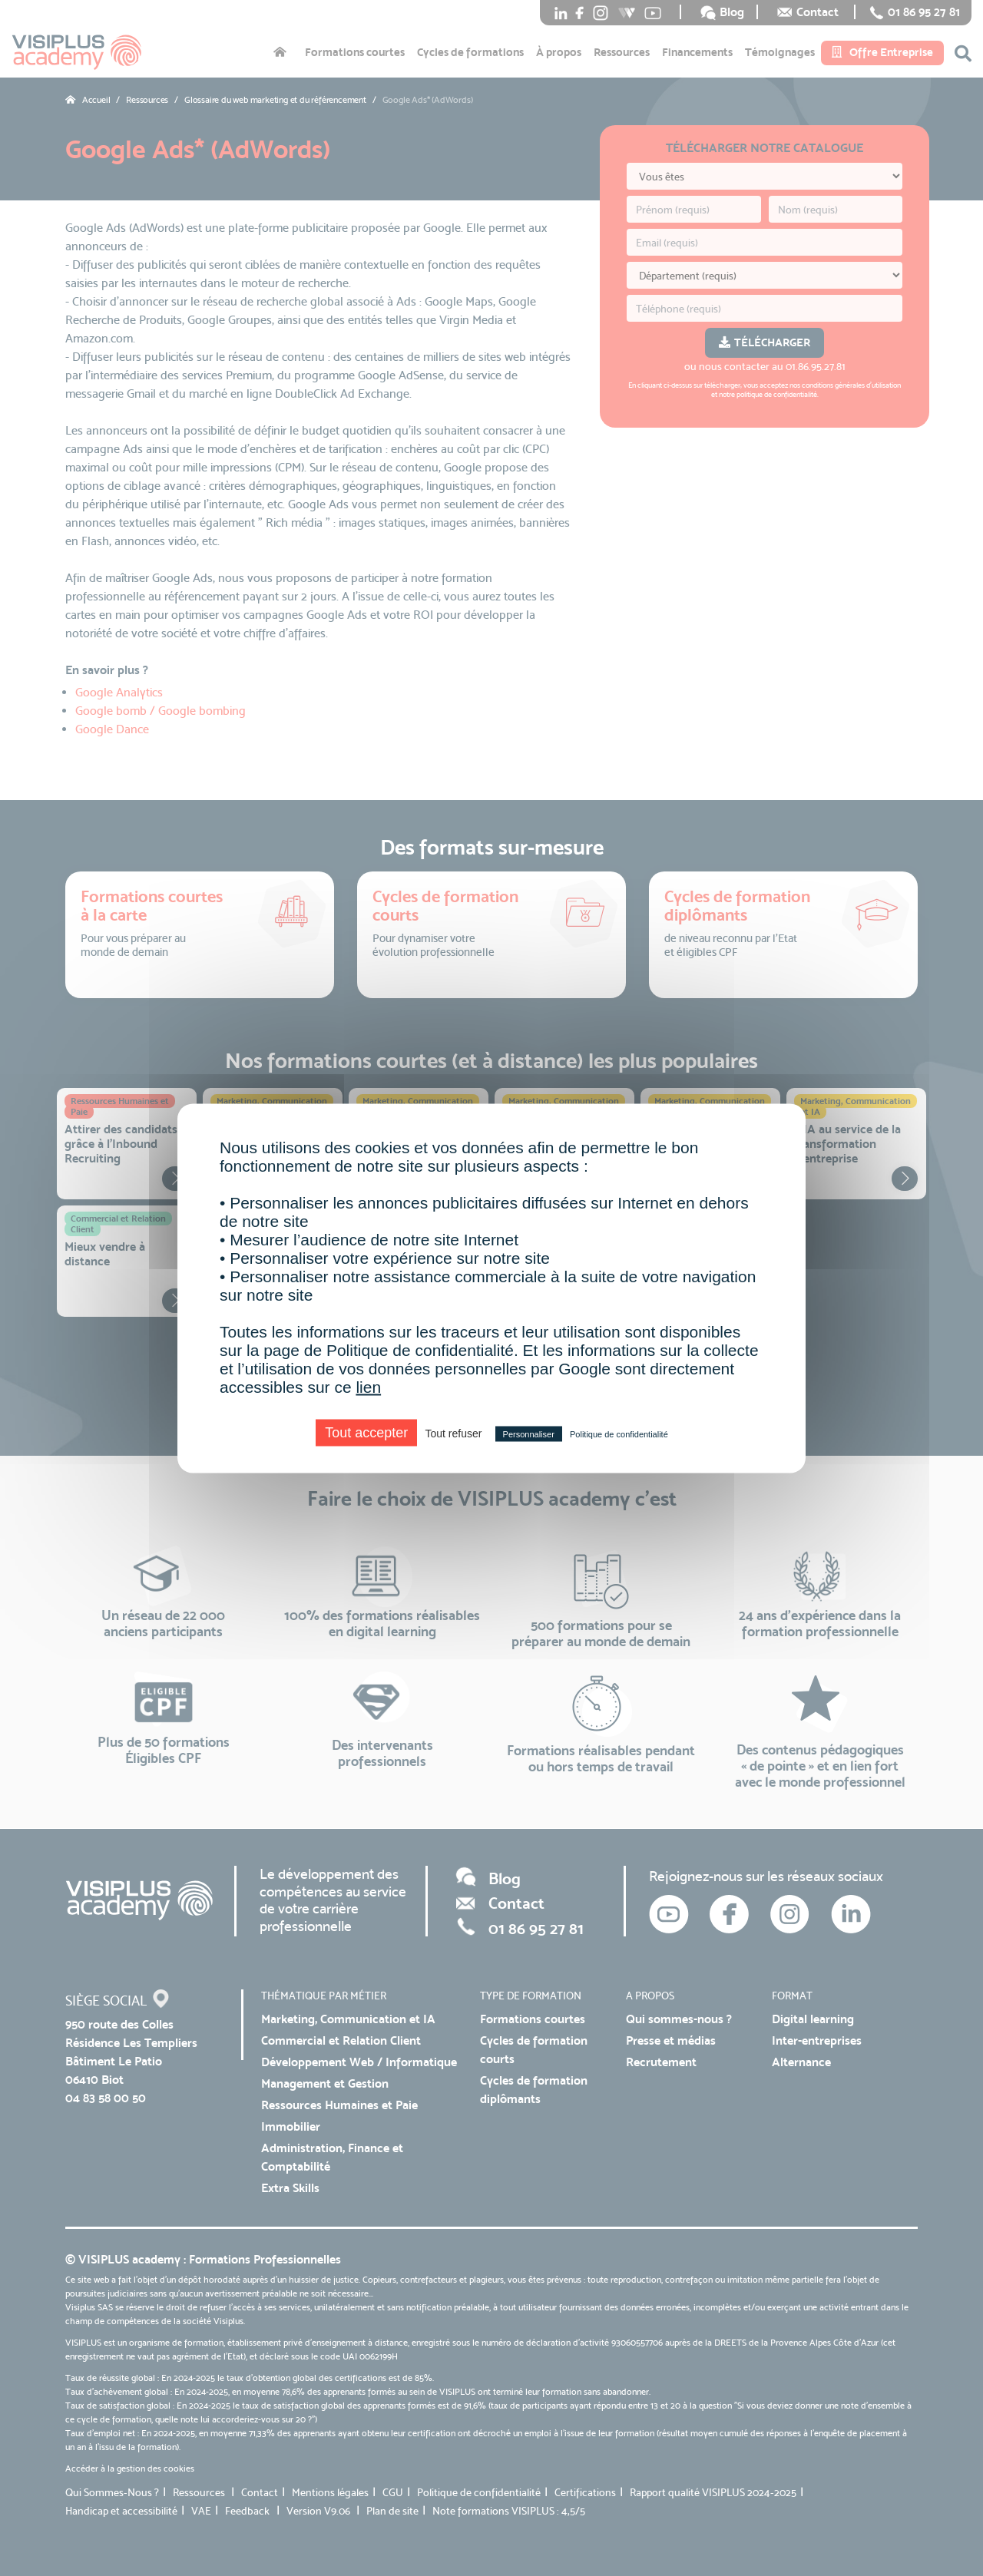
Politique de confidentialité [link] (619, 1433)
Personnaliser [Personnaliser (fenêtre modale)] (528, 1433)
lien (368, 1386)
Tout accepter (366, 1432)
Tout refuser (453, 1433)
